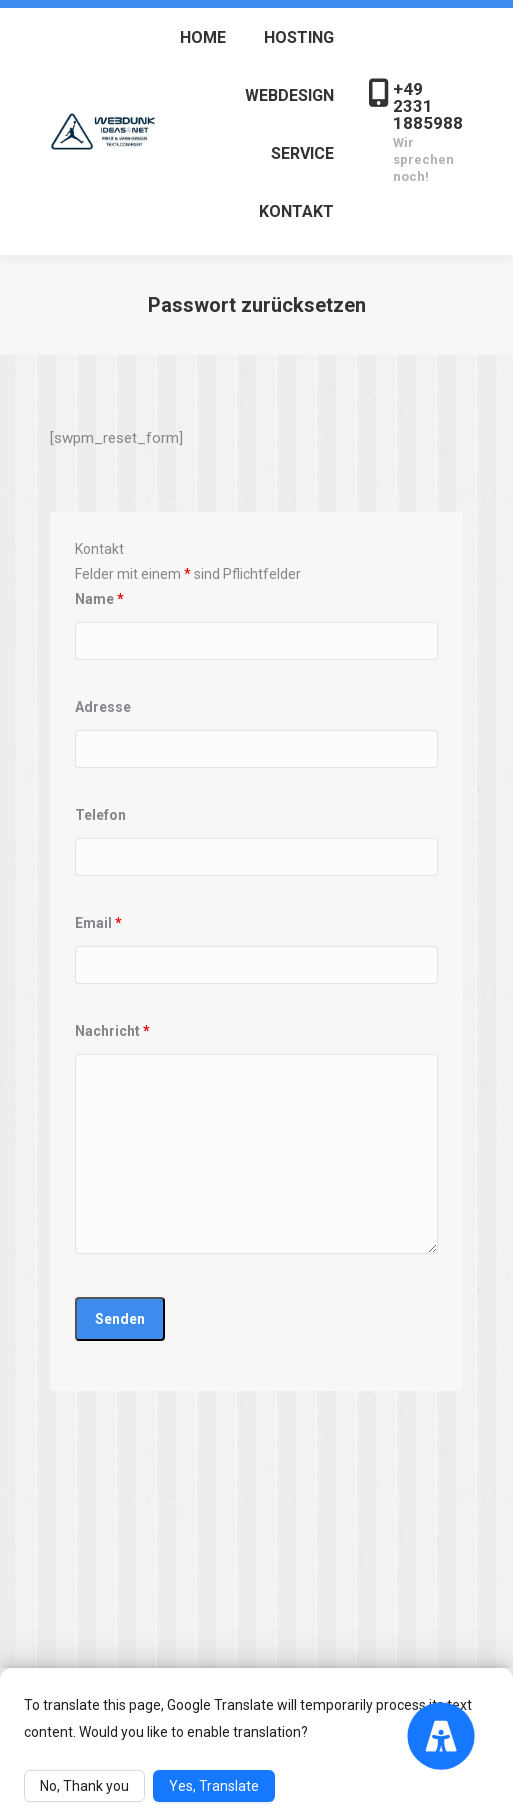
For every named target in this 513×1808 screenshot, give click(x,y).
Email (98, 923)
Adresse (103, 707)
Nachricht (112, 1031)
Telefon (100, 815)
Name (99, 599)
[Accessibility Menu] (440, 1735)
